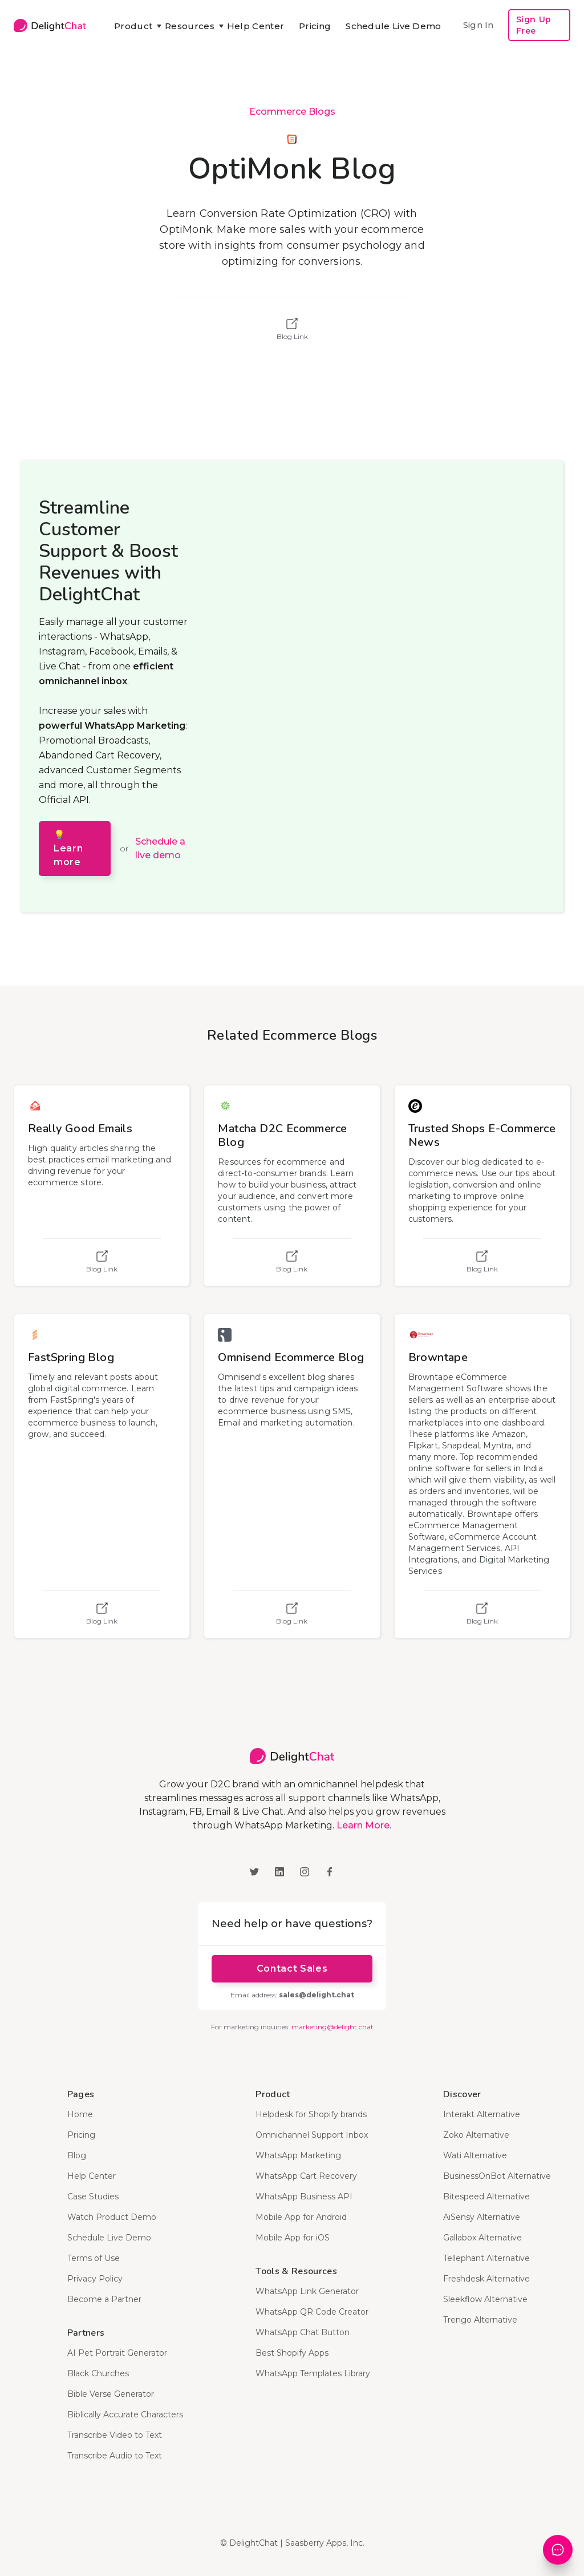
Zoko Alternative (476, 2135)
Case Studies (93, 2196)
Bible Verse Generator (110, 2394)
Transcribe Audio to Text (114, 2455)
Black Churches (98, 2373)
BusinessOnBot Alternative (497, 2176)
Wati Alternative (475, 2155)
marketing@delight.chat (332, 2026)
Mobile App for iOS (293, 2237)
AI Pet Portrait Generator (117, 2353)
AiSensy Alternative (481, 2217)
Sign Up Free (533, 25)
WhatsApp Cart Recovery (306, 2176)
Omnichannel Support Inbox (312, 2135)
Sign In (478, 24)
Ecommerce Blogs (292, 111)
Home (80, 2114)
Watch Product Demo (111, 2217)
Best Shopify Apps (292, 2353)
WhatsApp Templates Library (313, 2373)
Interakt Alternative (481, 2114)
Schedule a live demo (160, 848)
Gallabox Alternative (482, 2237)
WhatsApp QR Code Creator (312, 2312)
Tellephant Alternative (486, 2258)
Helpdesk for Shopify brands (311, 2114)
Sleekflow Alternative (485, 2299)
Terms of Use (93, 2258)
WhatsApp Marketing (298, 2155)
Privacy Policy (95, 2279)
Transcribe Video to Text (114, 2435)
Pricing (315, 26)
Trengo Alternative (480, 2320)
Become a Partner (104, 2299)
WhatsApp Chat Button (303, 2332)
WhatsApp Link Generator (307, 2291)
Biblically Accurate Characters (125, 2414)
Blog (76, 2155)
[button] (132, 26)
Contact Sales (292, 1968)
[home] (50, 25)
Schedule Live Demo (393, 26)
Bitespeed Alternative (486, 2196)
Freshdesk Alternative (486, 2279)
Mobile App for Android (301, 2217)
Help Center (255, 26)
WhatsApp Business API (304, 2196)
